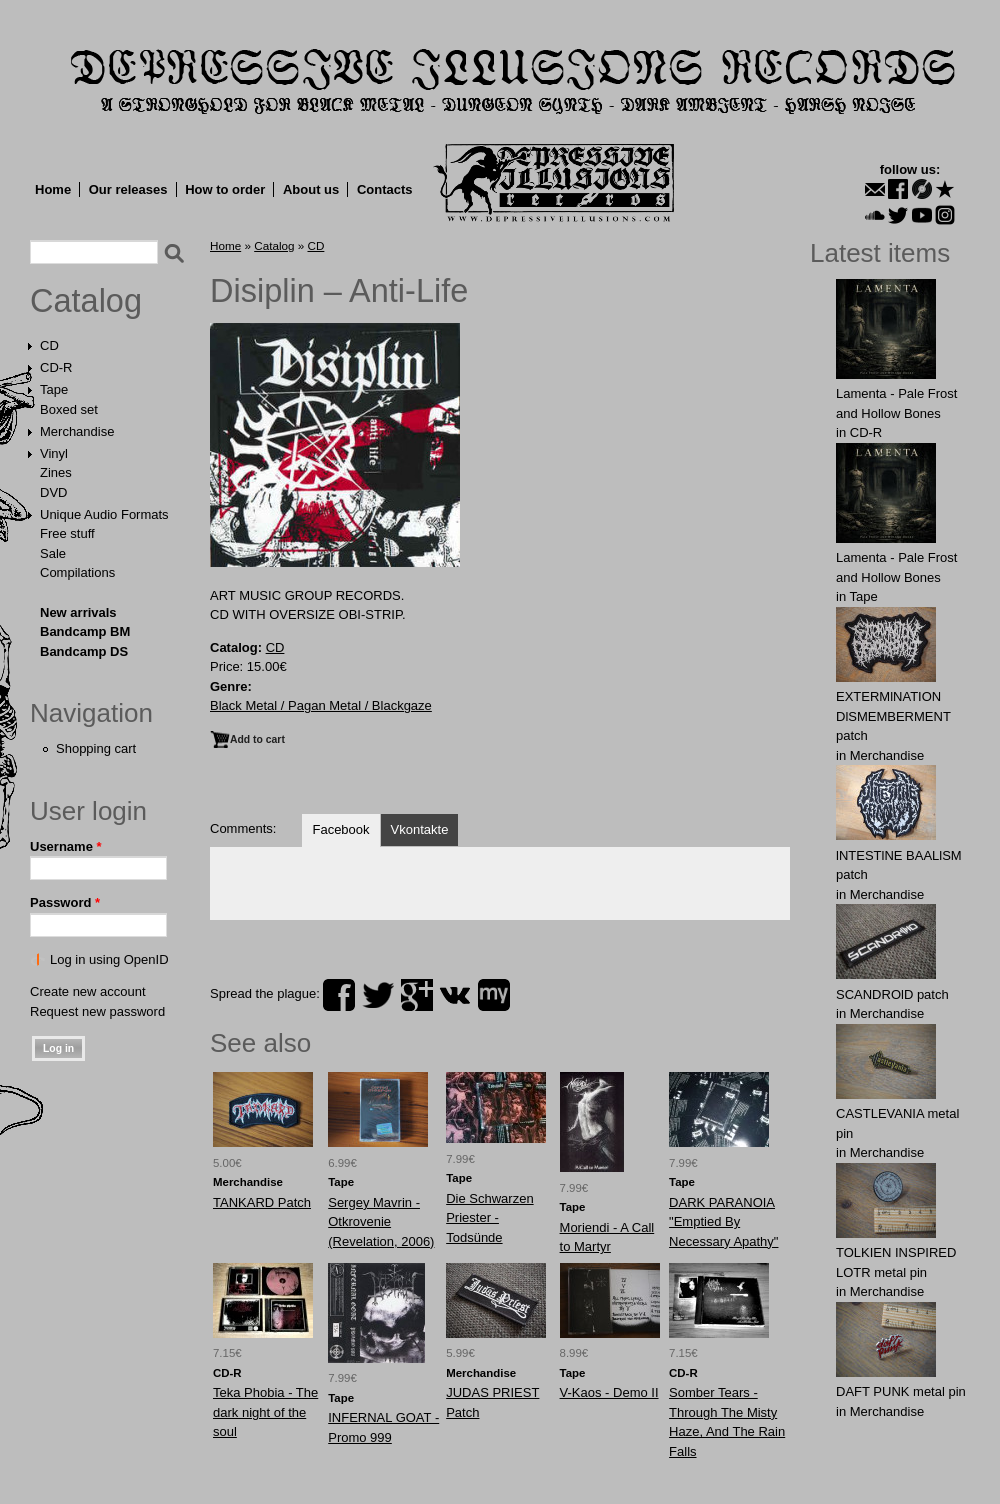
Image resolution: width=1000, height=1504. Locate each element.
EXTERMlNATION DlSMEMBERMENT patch (893, 716)
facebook (339, 995)
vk (455, 995)
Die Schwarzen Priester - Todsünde (489, 1218)
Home (53, 189)
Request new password (97, 1011)
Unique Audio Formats (104, 514)
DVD (53, 492)
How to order (225, 189)
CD (49, 345)
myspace (494, 995)
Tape (54, 389)
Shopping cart (96, 748)
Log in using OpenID (109, 959)
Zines (56, 472)
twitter (378, 995)
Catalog (86, 301)
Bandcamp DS (84, 651)
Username (66, 846)
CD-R (56, 367)
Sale (53, 553)
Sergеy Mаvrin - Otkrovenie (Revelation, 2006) (381, 1222)
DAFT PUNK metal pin (901, 1391)
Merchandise (77, 431)
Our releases (128, 189)
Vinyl (54, 453)
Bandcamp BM (85, 631)
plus (417, 995)
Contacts (385, 189)
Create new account (88, 991)
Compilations (77, 572)
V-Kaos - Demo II (609, 1392)
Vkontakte (420, 829)
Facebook (340, 829)
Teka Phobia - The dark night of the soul (265, 1412)
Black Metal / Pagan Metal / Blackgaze (321, 705)
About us (311, 189)
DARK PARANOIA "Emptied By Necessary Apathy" (723, 1222)
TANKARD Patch (262, 1202)
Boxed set (69, 409)
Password (65, 902)
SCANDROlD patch (892, 994)
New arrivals (78, 612)
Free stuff (67, 533)
